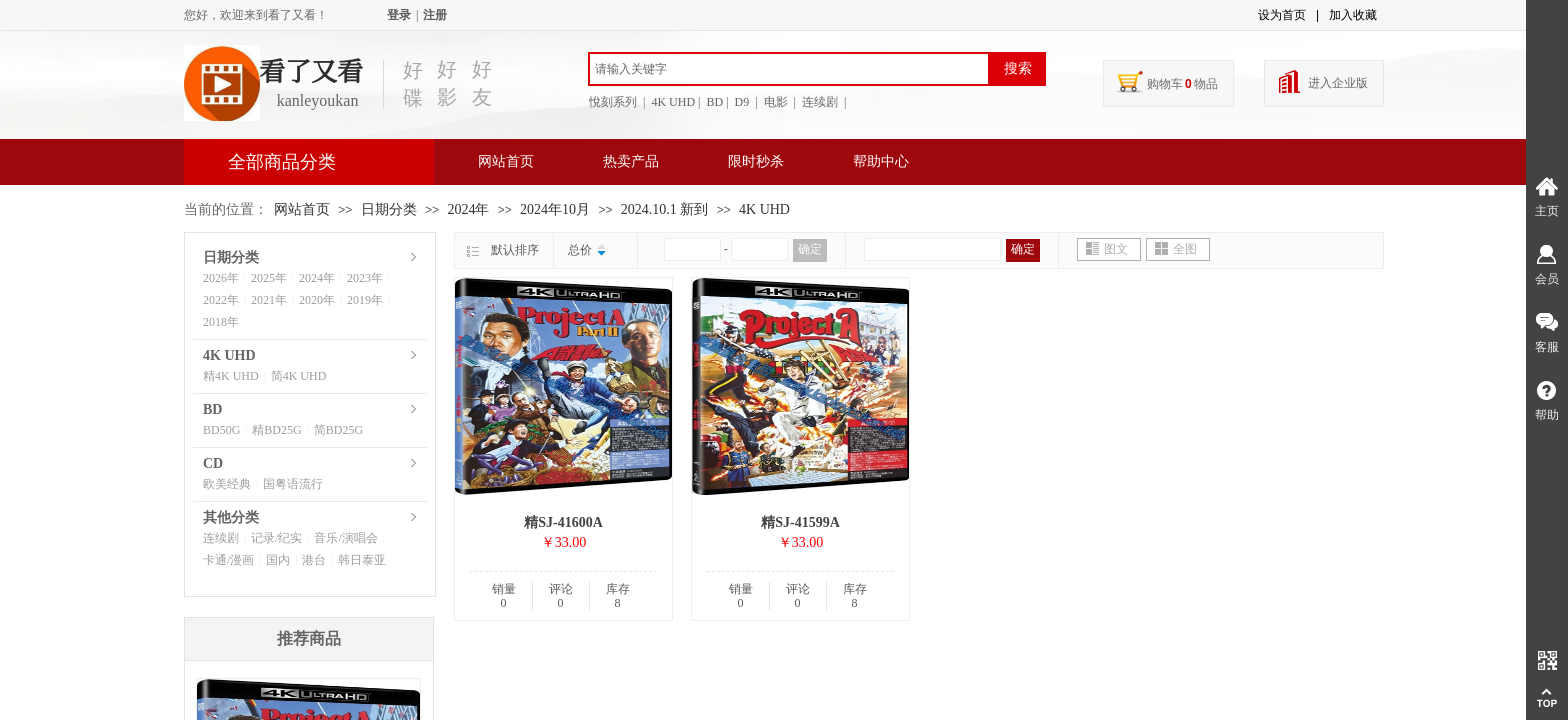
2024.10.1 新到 (665, 209)
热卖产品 (631, 161)
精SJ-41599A (800, 522)
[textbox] (789, 69)
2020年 (317, 300)
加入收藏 (1353, 15)
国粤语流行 (293, 484)
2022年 (221, 300)
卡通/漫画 (228, 560)
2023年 (365, 278)
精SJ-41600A (563, 522)
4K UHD (764, 209)
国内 (278, 560)
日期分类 (389, 209)
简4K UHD (299, 376)
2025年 (269, 278)
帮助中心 (881, 161)
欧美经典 (227, 484)
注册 (435, 15)
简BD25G (338, 430)
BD (212, 409)
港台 (314, 560)
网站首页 (506, 161)
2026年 (221, 278)
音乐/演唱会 (345, 538)
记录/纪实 (276, 538)
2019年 (365, 300)
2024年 (468, 209)
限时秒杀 (756, 161)
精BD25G (276, 430)
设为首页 (1282, 15)
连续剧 (221, 538)
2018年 (221, 322)
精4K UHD (231, 376)
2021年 (269, 300)
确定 (810, 249)
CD (213, 463)
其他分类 (231, 517)
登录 (399, 15)
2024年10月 (555, 209)
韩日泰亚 (362, 560)
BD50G (221, 430)
